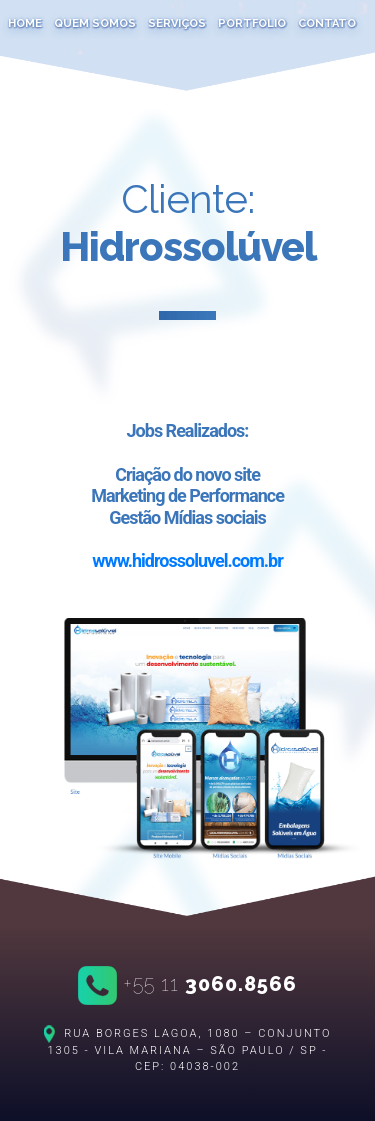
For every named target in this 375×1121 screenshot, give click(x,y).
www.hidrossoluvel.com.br (187, 560)
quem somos (95, 23)
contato (327, 23)
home (25, 23)
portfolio (252, 23)
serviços (177, 23)
